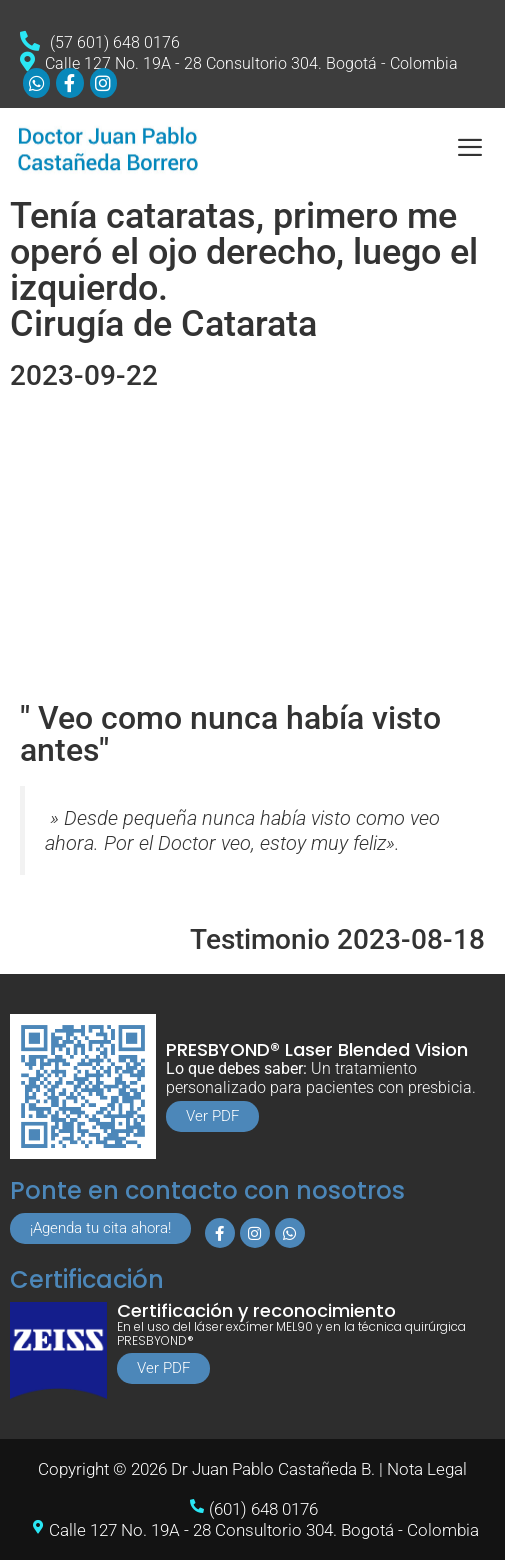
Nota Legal (427, 1469)
